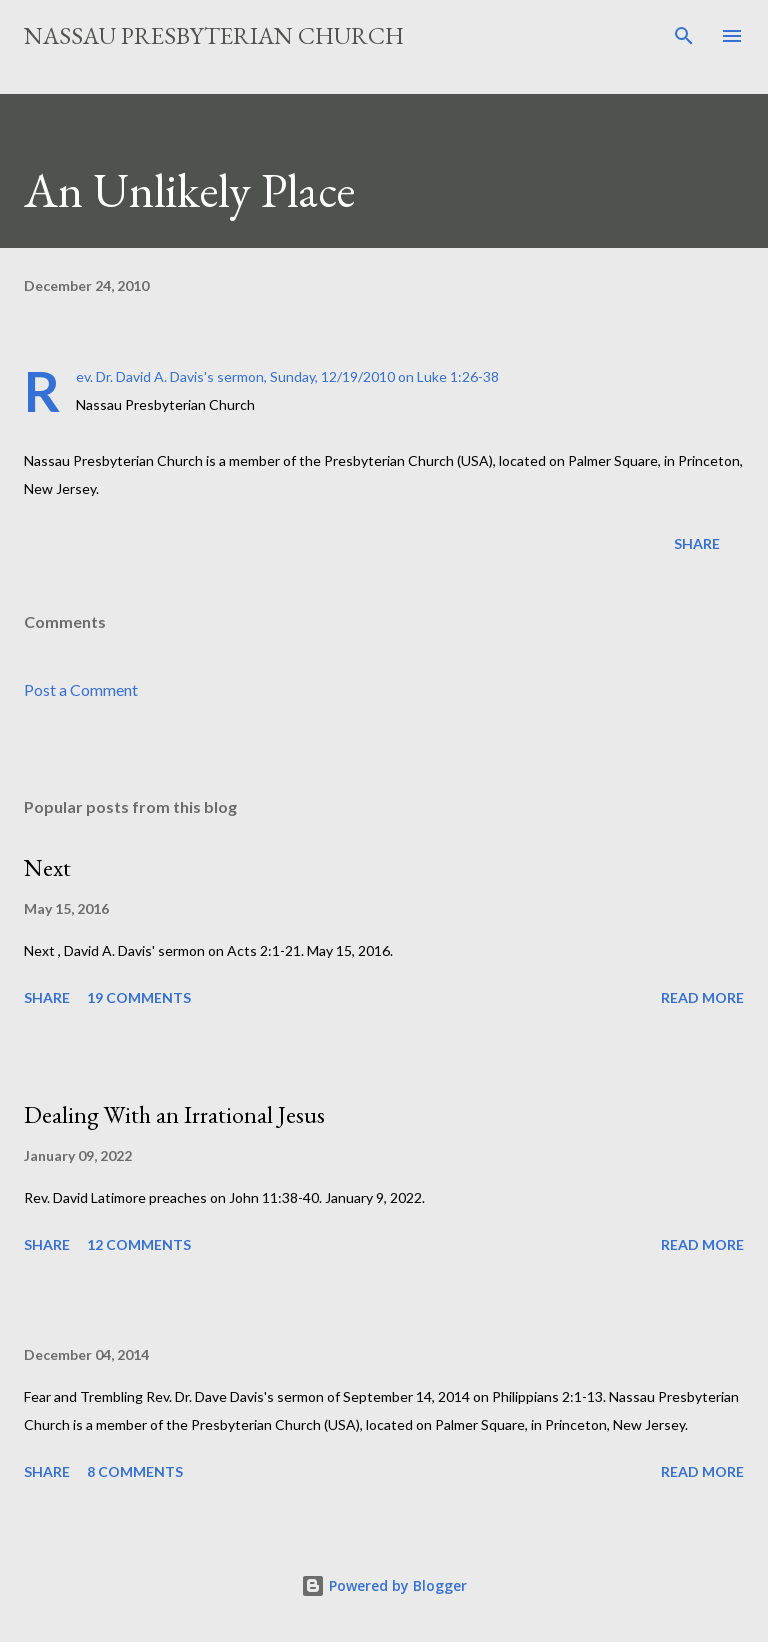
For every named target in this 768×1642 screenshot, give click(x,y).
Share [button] (697, 543)
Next (47, 867)
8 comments (135, 1471)
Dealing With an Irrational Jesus (174, 1114)
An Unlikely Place (189, 190)
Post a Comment (81, 689)
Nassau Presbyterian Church (214, 35)
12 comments (139, 1244)
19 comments (139, 997)
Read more (702, 997)
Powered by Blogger (384, 1585)
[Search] (684, 36)
